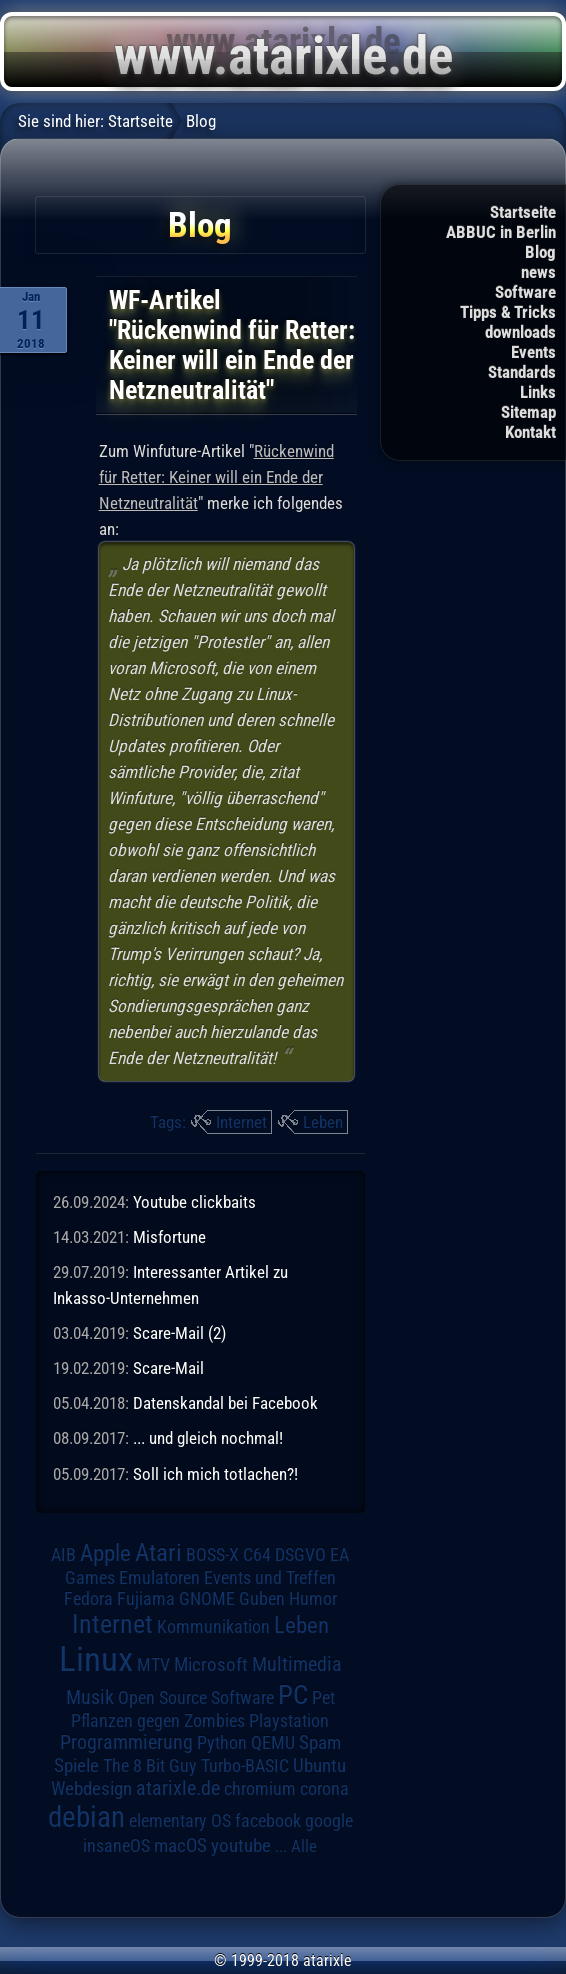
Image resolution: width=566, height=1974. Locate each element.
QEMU (273, 1743)
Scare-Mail (168, 1368)
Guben (262, 1599)
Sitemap (528, 412)
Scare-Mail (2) (179, 1333)
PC (293, 1695)
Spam (320, 1743)
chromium (260, 1789)
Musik (90, 1697)
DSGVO (300, 1555)
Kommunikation (213, 1626)
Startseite (523, 212)
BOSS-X (212, 1555)
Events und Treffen (270, 1578)
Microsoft (211, 1664)
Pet (323, 1698)
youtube (241, 1845)
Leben (323, 1122)
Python (222, 1743)
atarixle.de (178, 1788)
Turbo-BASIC (245, 1765)
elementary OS (180, 1820)
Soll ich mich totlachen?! (215, 1474)
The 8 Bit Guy (150, 1765)
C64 (257, 1555)
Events (533, 352)
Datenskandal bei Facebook (225, 1403)
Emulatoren (159, 1577)
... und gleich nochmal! (208, 1438)
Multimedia (297, 1664)
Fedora (88, 1598)
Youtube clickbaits (194, 1202)
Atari (158, 1552)
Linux (96, 1659)
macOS (180, 1845)
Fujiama (146, 1598)
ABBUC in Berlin (501, 232)
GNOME (207, 1598)
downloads (520, 332)
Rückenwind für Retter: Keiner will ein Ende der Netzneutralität (216, 477)
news (538, 272)
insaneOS (116, 1846)
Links (538, 392)
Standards (522, 372)
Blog (540, 252)
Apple (105, 1553)
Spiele (76, 1765)
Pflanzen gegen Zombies (158, 1721)
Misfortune (169, 1237)
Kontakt (530, 432)
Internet (241, 1122)
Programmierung (126, 1742)
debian (86, 1817)
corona (324, 1789)
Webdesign (91, 1789)
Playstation (289, 1721)
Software (525, 292)
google (329, 1821)
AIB (63, 1555)
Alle (304, 1846)
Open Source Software (196, 1698)
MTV (153, 1664)
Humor (313, 1599)
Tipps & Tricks (508, 312)
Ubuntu (319, 1766)
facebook (268, 1821)
